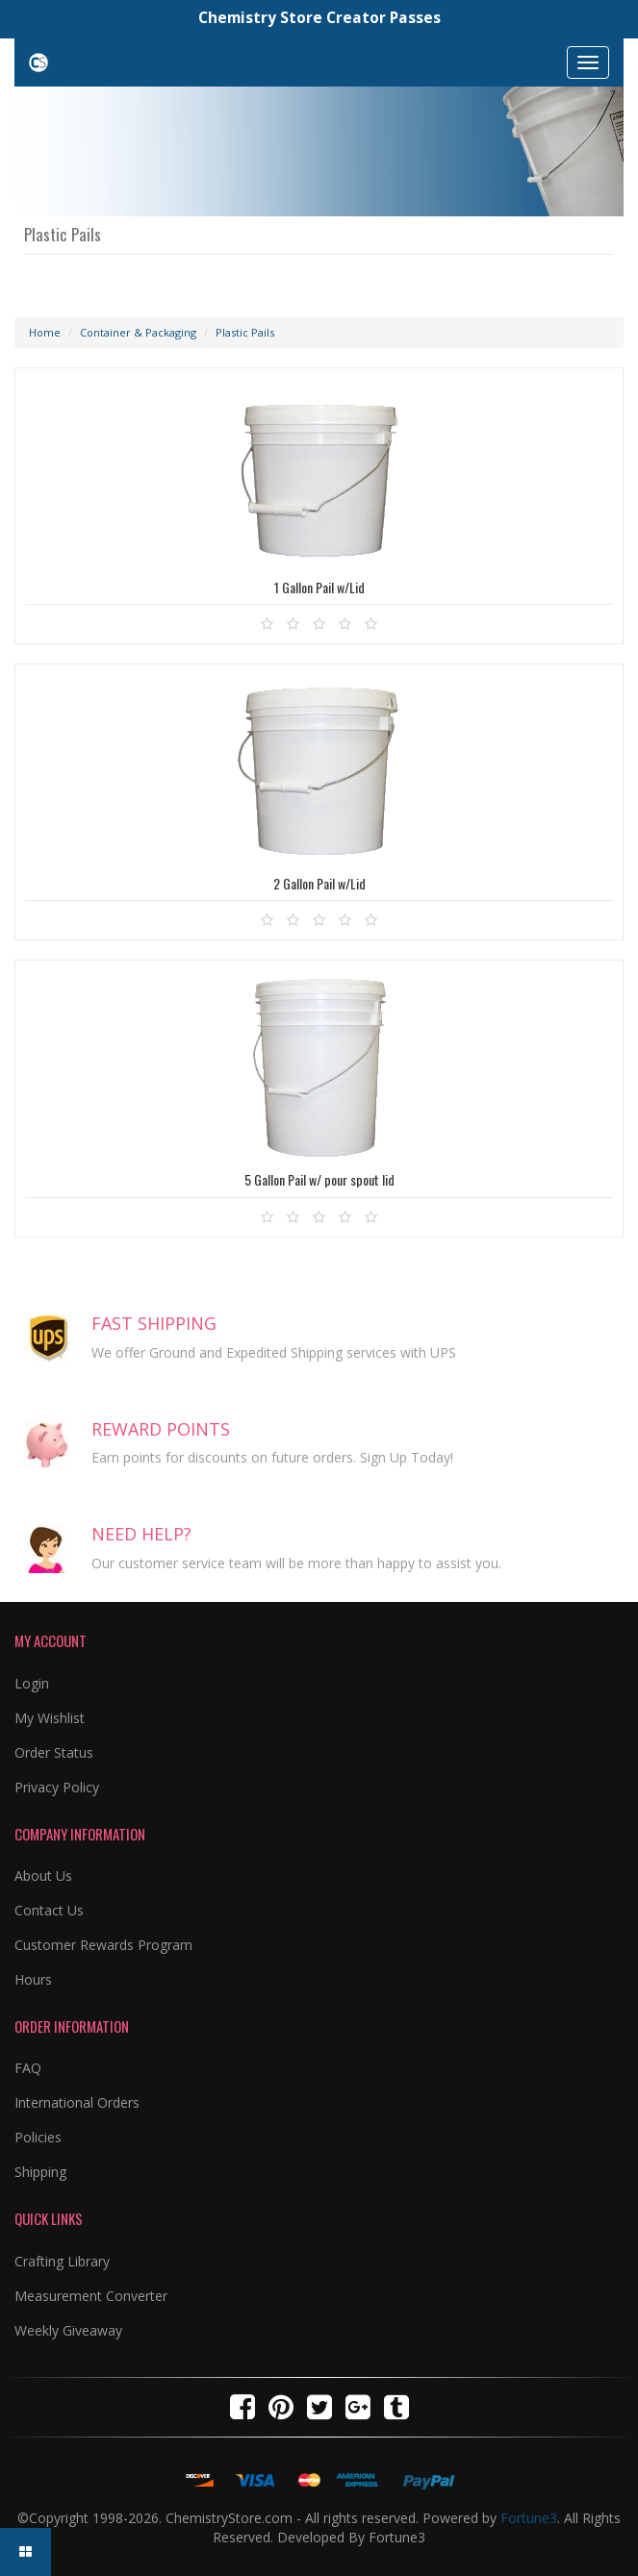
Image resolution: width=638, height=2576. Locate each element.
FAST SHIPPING (154, 1323)
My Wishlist (49, 1718)
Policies (38, 2137)
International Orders (77, 2102)
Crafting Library (62, 2261)
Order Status (53, 1752)
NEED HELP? (141, 1533)
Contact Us (49, 1910)
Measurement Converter (90, 2296)
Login (31, 1683)
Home (45, 332)
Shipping (40, 2172)
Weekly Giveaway (68, 2330)
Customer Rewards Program (103, 1945)
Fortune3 (528, 2518)
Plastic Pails (245, 332)
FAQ (27, 2068)
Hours (33, 1979)
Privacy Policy (56, 1787)
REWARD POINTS (160, 1428)
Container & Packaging (138, 332)
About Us (43, 1875)
